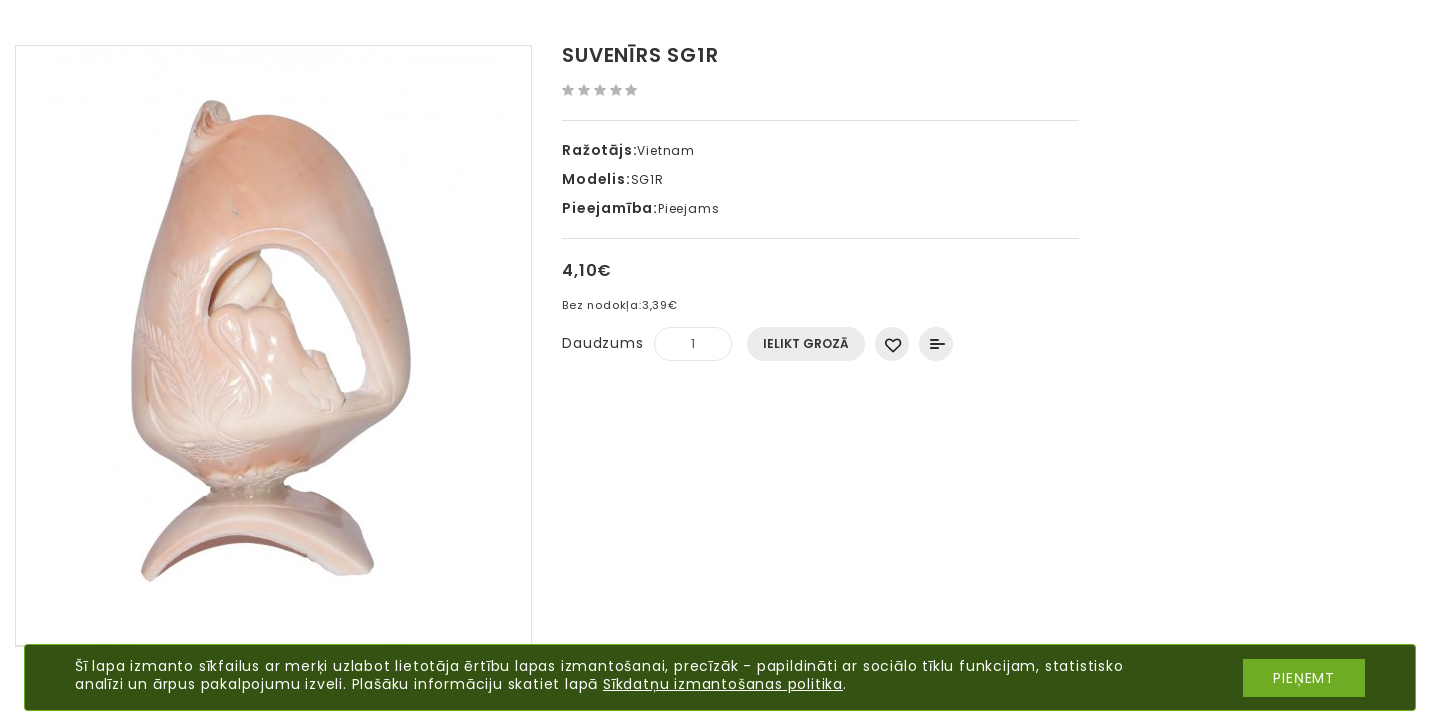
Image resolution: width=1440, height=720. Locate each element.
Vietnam (666, 150)
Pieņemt (1304, 678)
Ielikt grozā (806, 343)
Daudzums (602, 343)
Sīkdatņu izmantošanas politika (723, 684)
